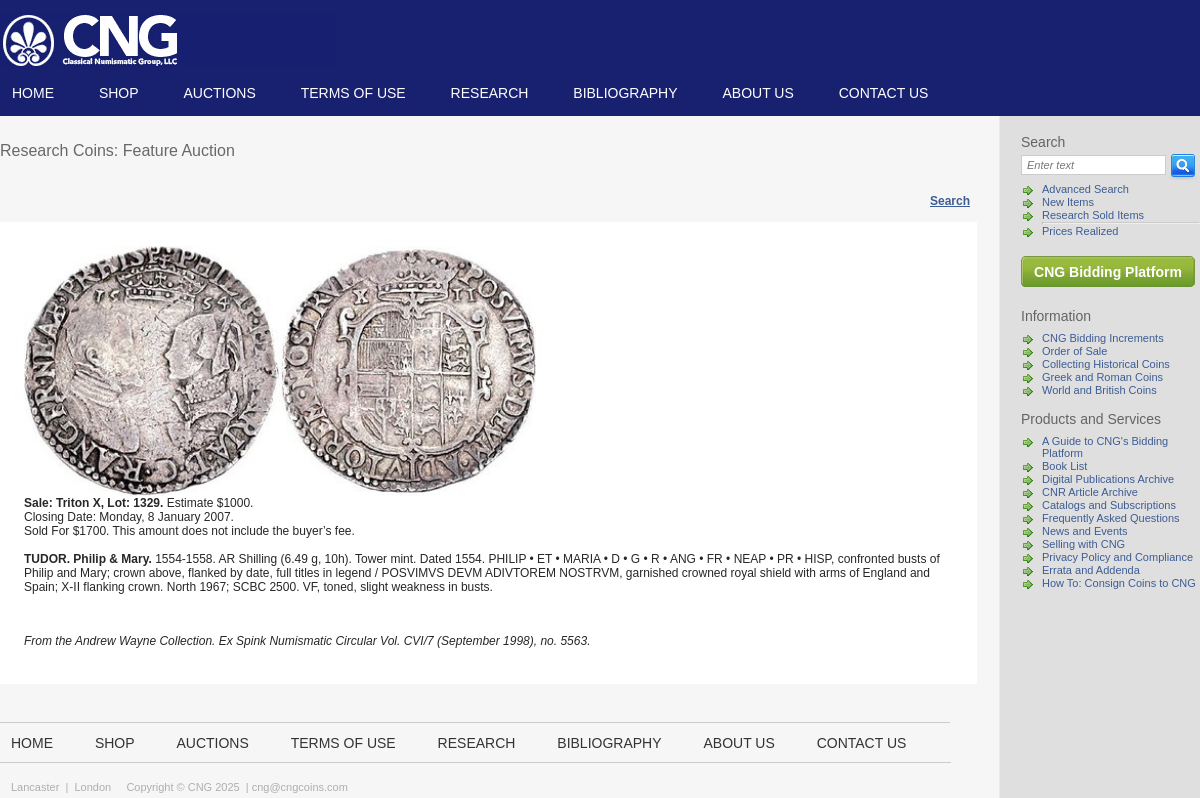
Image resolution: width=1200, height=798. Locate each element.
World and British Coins (1099, 390)
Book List (1064, 466)
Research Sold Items (1093, 215)
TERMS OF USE (353, 93)
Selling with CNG (1083, 544)
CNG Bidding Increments (1103, 338)
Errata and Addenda (1091, 570)
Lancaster (35, 787)
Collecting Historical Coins (1106, 364)
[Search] (1093, 165)
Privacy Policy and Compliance (1117, 557)
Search (950, 201)
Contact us (884, 93)
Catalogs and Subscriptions (1109, 505)
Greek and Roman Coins (1102, 377)
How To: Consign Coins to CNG (1119, 583)
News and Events (1085, 531)
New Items (1068, 202)
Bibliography (625, 93)
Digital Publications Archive (1108, 479)
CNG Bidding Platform (1108, 272)
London (92, 787)
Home (33, 93)
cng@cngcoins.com (300, 787)
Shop (119, 93)
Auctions (219, 93)
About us (757, 93)
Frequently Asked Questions (1111, 518)
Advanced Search (1085, 189)
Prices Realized (1080, 231)
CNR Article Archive (1090, 492)
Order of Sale (1074, 351)
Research (490, 93)
